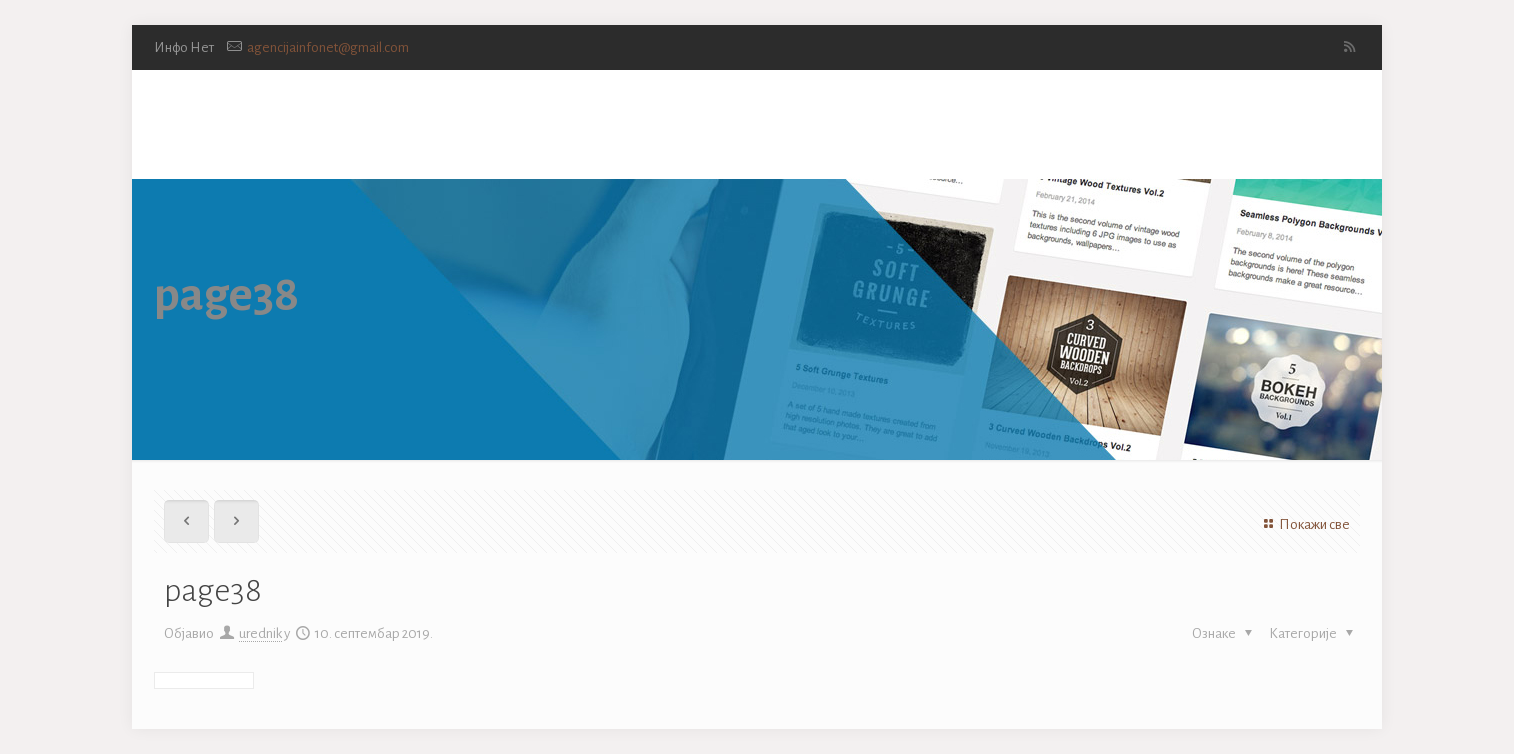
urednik (260, 633)
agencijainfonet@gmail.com (328, 47)
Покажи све (1304, 524)
